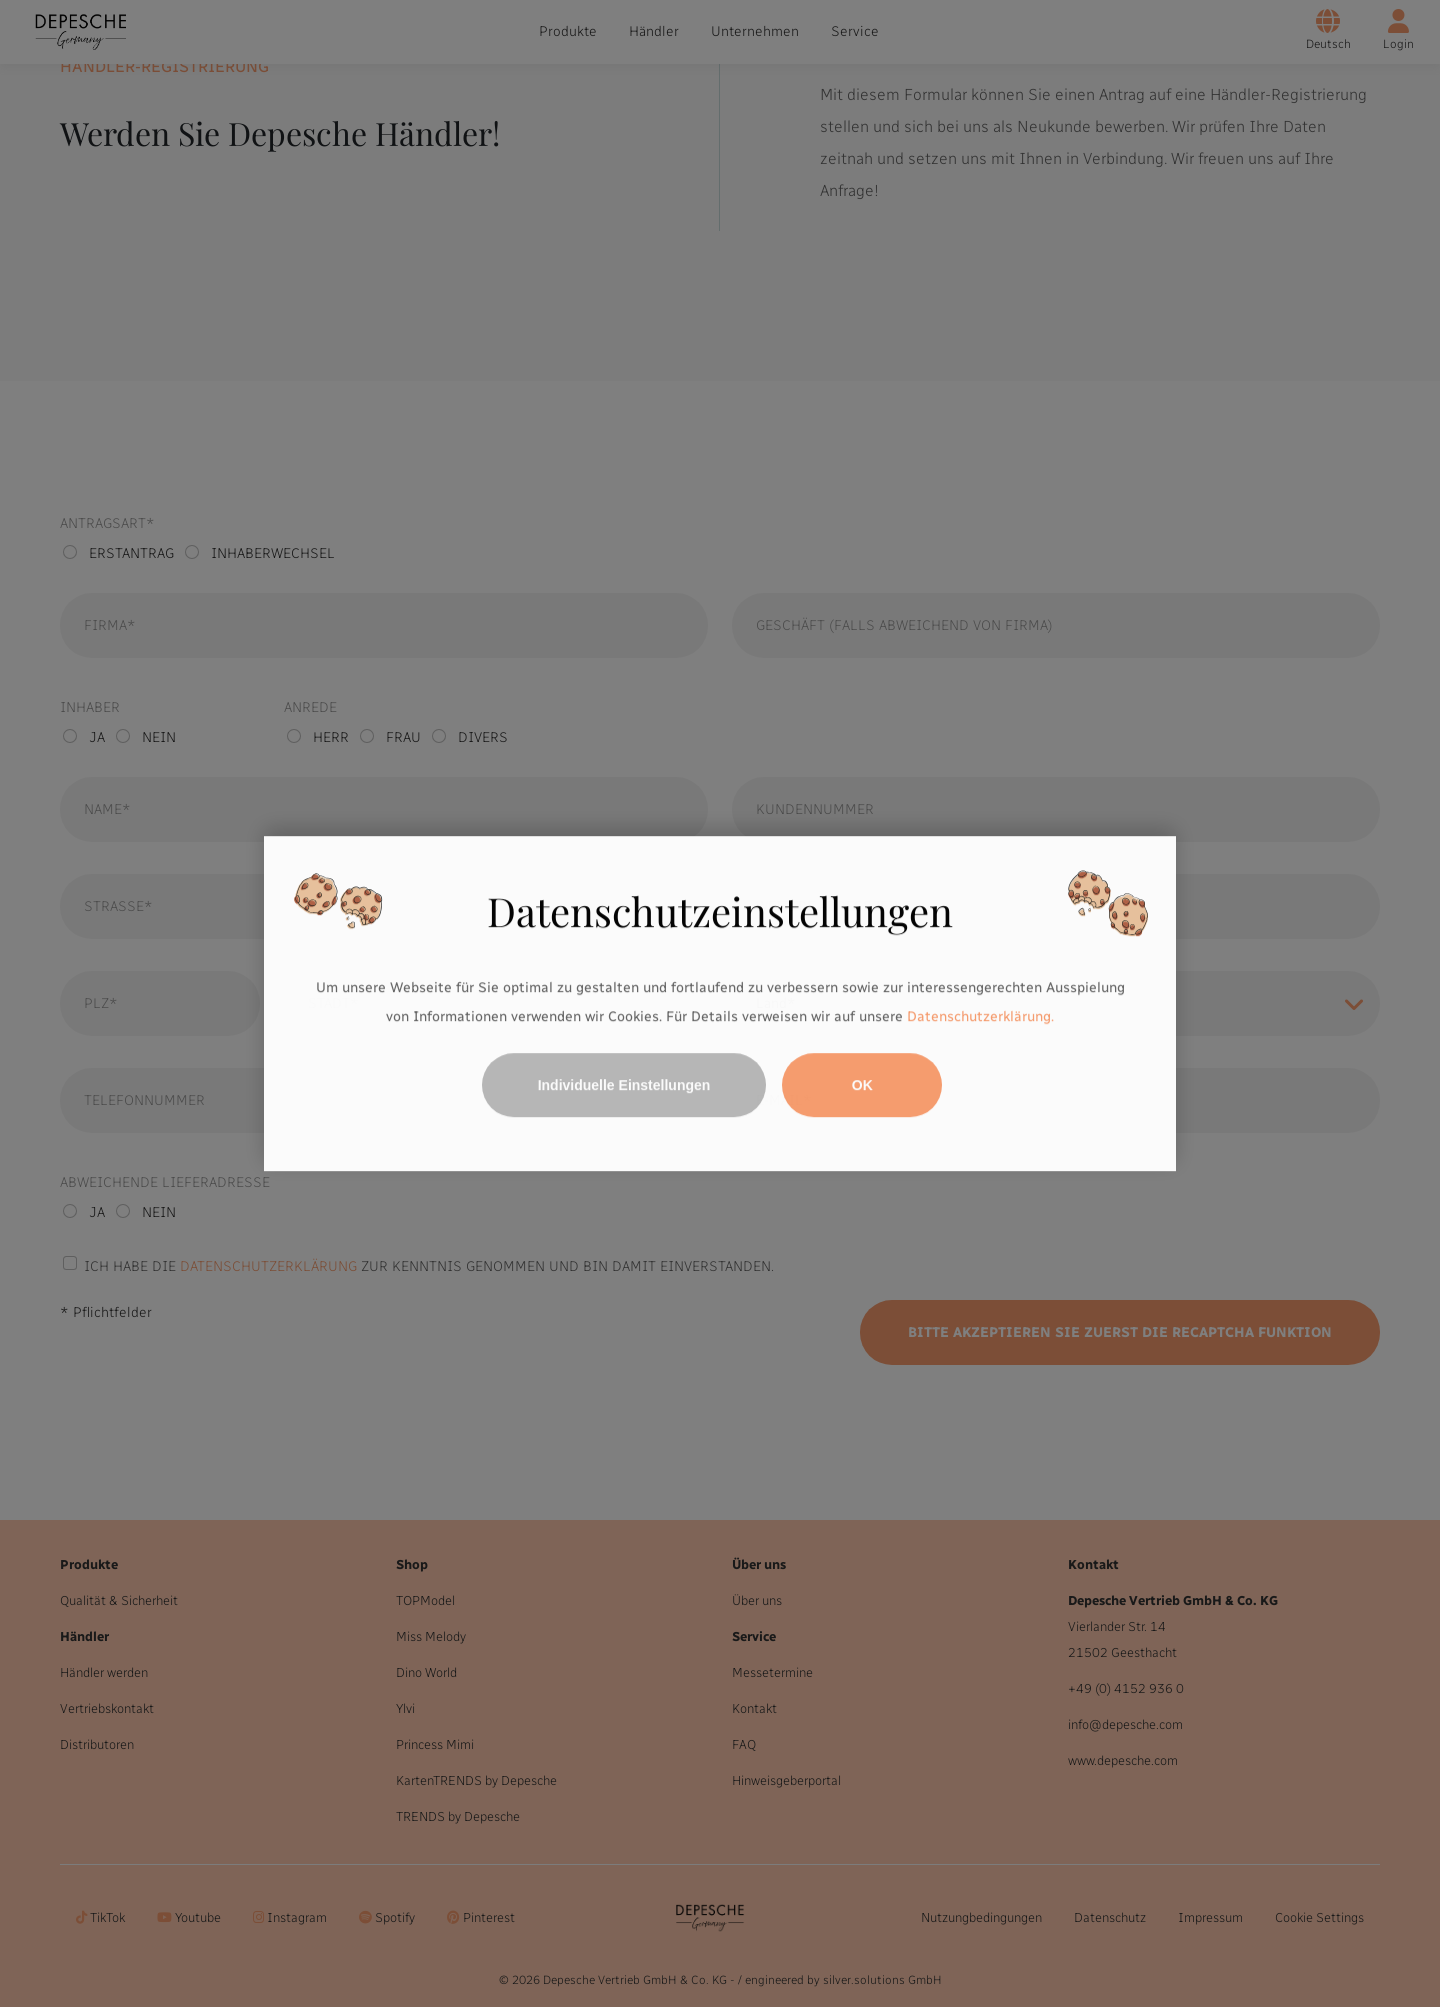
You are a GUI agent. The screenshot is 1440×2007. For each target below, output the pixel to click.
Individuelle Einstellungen (624, 1085)
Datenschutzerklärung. (980, 1017)
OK (862, 1085)
